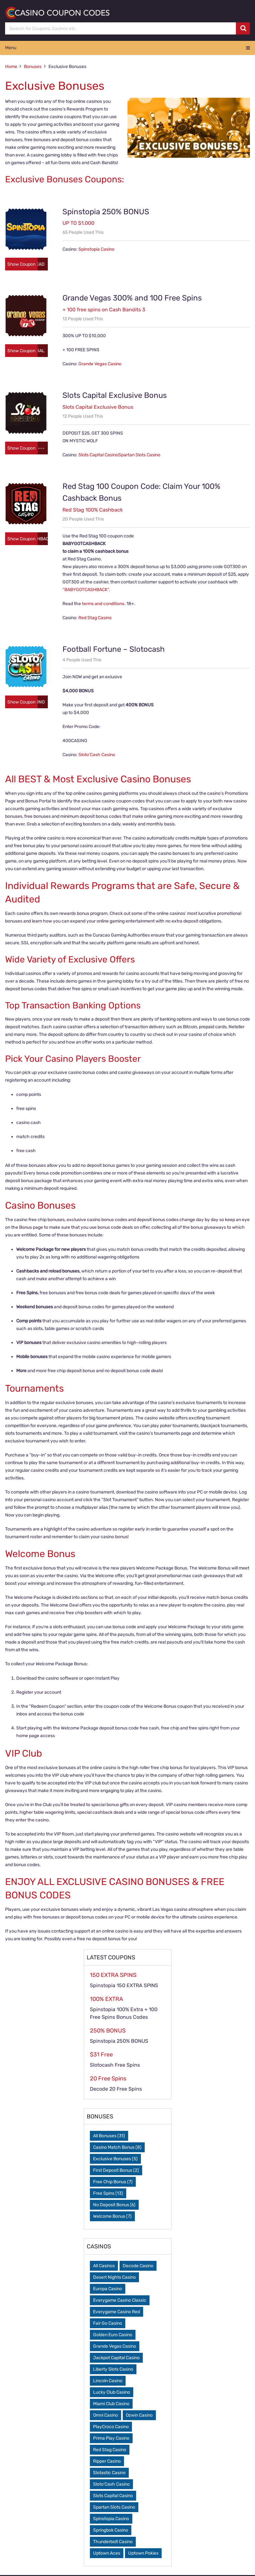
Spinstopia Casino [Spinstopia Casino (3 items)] (111, 2519)
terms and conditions (103, 604)
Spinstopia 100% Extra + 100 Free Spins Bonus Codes (123, 2014)
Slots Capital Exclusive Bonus (114, 396)
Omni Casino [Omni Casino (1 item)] (105, 2416)
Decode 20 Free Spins (116, 2090)
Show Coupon (21, 265)
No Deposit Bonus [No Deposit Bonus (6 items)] (114, 2205)
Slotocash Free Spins (115, 2066)
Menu (10, 47)
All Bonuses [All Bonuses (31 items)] (109, 2136)
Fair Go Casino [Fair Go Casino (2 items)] (107, 2324)
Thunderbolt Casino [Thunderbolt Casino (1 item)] (113, 2542)
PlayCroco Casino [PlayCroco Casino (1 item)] (111, 2427)
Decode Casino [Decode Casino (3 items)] (138, 2266)
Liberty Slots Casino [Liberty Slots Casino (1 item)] (113, 2370)
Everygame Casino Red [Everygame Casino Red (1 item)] (116, 2312)
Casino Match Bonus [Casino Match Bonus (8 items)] (117, 2148)
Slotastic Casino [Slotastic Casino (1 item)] (109, 2473)
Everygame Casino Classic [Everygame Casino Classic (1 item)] (119, 2301)
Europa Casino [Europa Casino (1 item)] (107, 2289)
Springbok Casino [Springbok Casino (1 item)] (110, 2531)
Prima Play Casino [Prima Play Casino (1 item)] (111, 2439)
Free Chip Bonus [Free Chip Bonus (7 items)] (113, 2182)
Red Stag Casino (95, 618)
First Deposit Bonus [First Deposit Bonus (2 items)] (116, 2171)
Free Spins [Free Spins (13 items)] (108, 2194)
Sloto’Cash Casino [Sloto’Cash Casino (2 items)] (111, 2485)
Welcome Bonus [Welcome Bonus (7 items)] (112, 2217)
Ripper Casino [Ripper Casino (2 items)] (107, 2462)
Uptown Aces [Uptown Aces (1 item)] (106, 2554)
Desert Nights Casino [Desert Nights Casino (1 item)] (114, 2278)
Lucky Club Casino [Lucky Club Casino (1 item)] (111, 2393)
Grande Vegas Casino (99, 365)
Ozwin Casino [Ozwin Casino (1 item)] (139, 2416)
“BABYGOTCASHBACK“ (85, 590)
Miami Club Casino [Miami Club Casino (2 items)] (111, 2404)
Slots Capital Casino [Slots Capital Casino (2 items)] (113, 2496)
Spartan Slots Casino (139, 455)
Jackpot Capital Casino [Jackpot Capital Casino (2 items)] (116, 2358)
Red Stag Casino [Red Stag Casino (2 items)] (109, 2450)
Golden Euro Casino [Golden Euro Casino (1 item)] (112, 2335)
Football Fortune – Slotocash (113, 650)
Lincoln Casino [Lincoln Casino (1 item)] (107, 2381)
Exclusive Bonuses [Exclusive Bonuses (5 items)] (115, 2159)
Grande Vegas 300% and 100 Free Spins (132, 298)
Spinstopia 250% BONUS (105, 211)
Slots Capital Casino (98, 455)
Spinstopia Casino (96, 249)
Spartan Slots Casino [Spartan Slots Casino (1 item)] (114, 2508)
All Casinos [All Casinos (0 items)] (104, 2266)
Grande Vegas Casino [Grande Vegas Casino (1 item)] (114, 2347)
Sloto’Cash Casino (96, 755)
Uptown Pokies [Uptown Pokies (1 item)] (143, 2554)
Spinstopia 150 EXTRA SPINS (124, 1986)
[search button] (243, 28)
